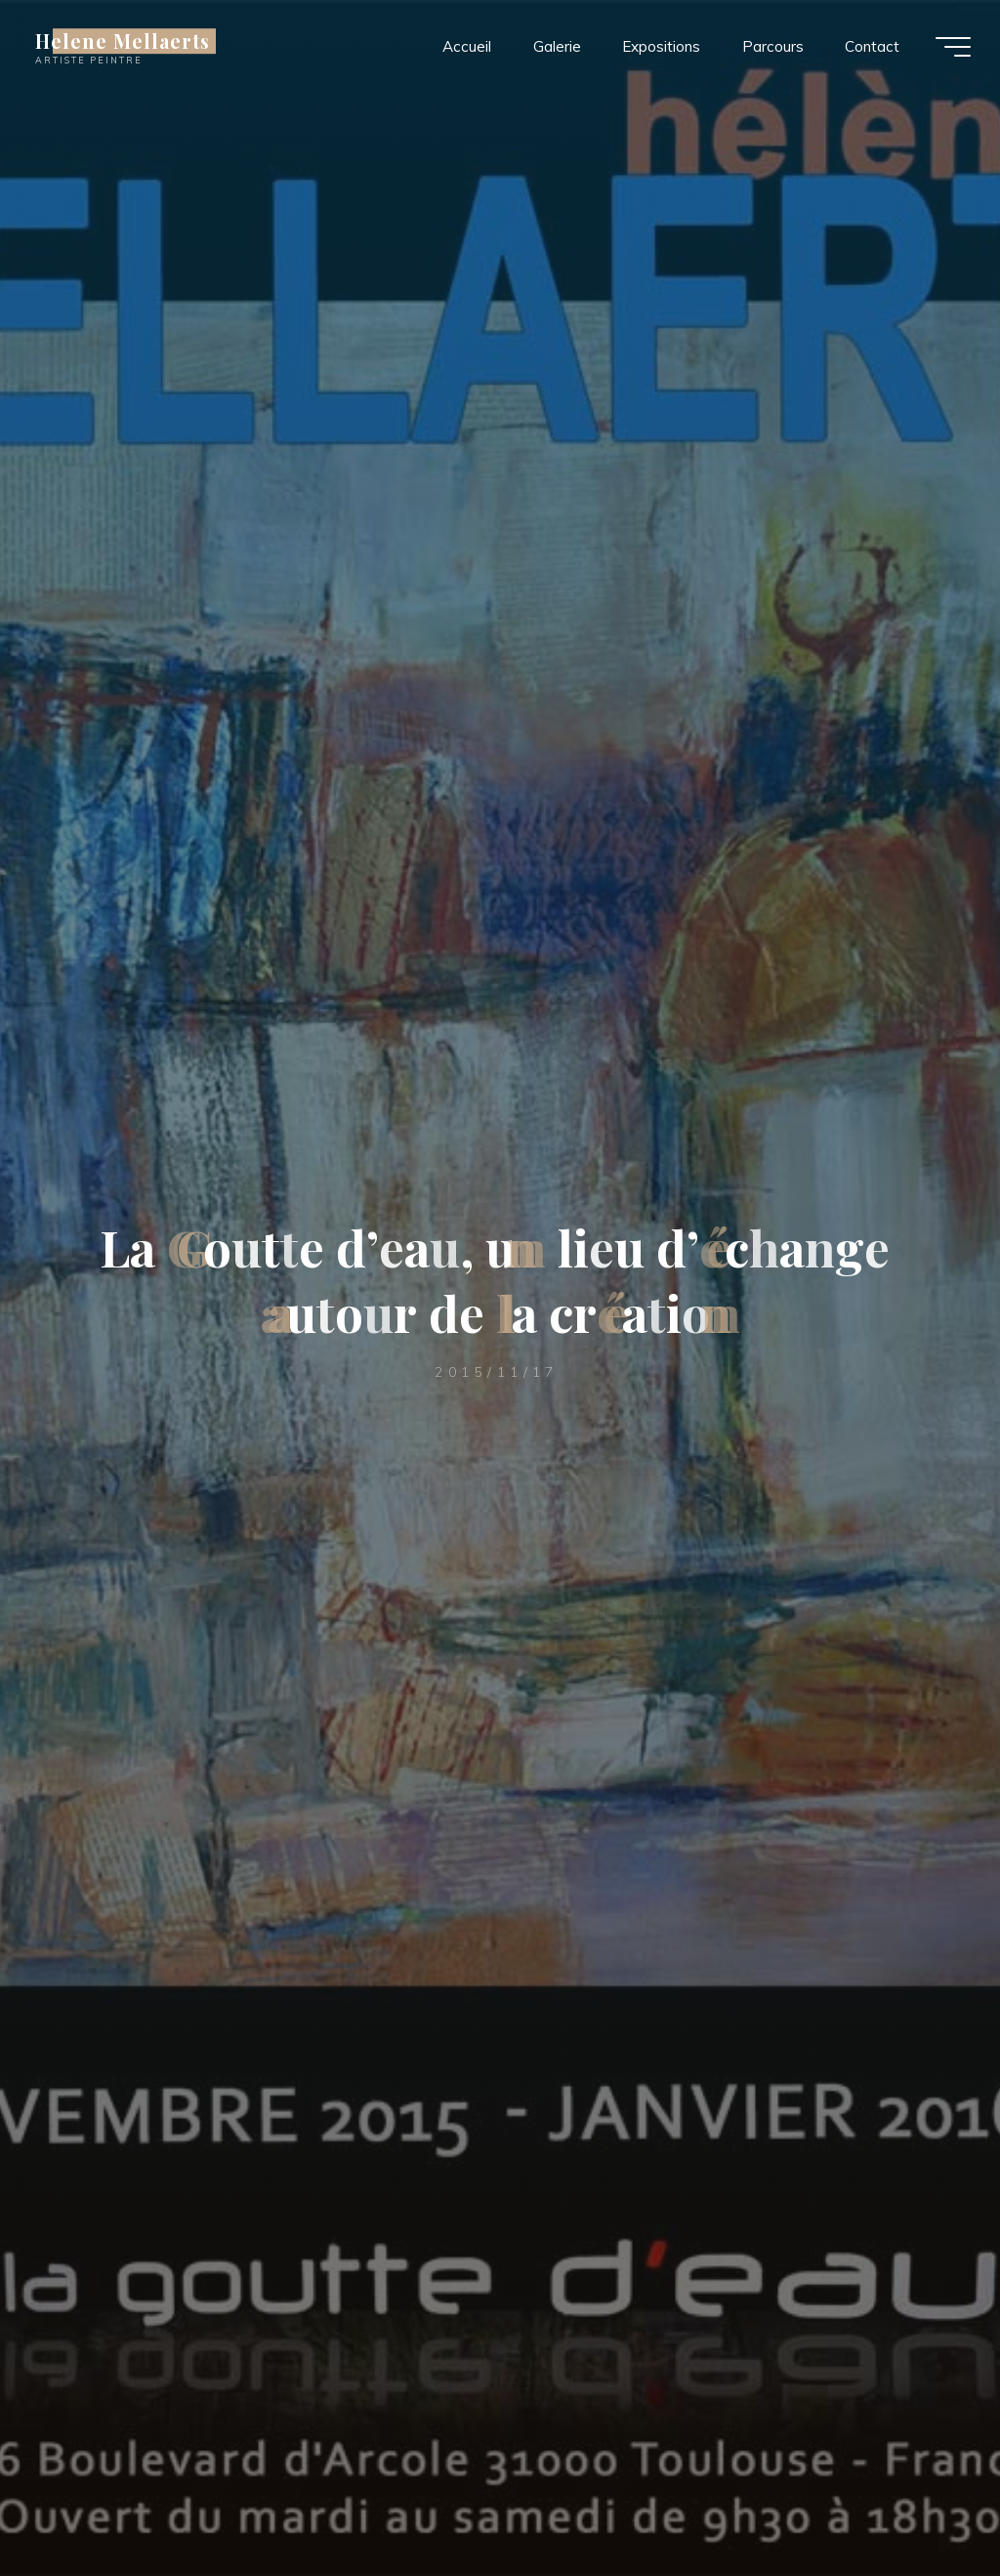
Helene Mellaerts (122, 41)
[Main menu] (953, 47)
